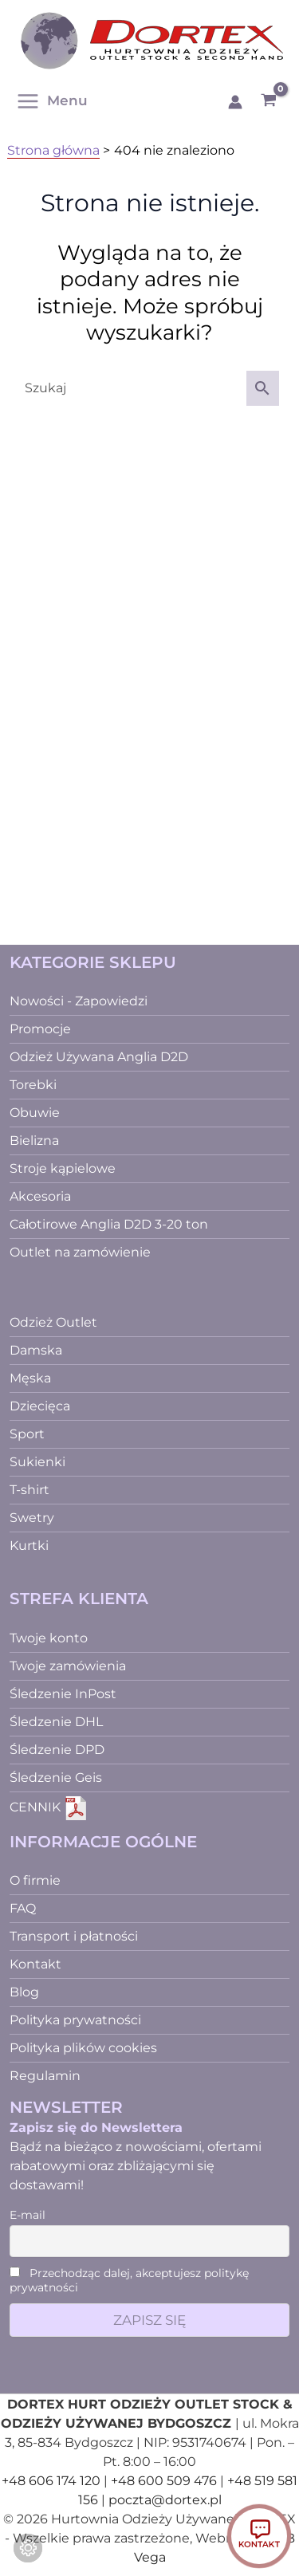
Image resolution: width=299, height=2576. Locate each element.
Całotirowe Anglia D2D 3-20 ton (109, 1224)
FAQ (23, 1908)
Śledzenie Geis (56, 1777)
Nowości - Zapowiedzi (79, 1001)
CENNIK (49, 1807)
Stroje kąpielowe (63, 1168)
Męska (30, 1378)
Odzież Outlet (53, 1322)
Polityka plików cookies (83, 2047)
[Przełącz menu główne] (56, 101)
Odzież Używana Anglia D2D (99, 1056)
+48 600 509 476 (164, 2480)
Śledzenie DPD (57, 1749)
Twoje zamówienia (68, 1665)
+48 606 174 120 (51, 2480)
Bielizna (34, 1140)
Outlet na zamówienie (80, 1252)
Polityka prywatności (75, 2019)
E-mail (27, 2215)
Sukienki (37, 1461)
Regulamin (45, 2075)
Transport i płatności (74, 1936)
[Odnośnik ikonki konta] (235, 102)
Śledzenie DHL (56, 1721)
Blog (24, 1992)
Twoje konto (49, 1638)
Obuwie (35, 1112)
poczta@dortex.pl (165, 2499)
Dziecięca (40, 1406)
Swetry (32, 1517)
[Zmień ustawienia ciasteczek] (28, 2548)
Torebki (33, 1084)
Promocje (40, 1028)
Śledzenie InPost (63, 1693)
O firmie (35, 1880)
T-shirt (29, 1489)
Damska (36, 1350)
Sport (27, 1433)
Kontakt (35, 1964)
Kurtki (29, 1545)
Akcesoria (40, 1196)
